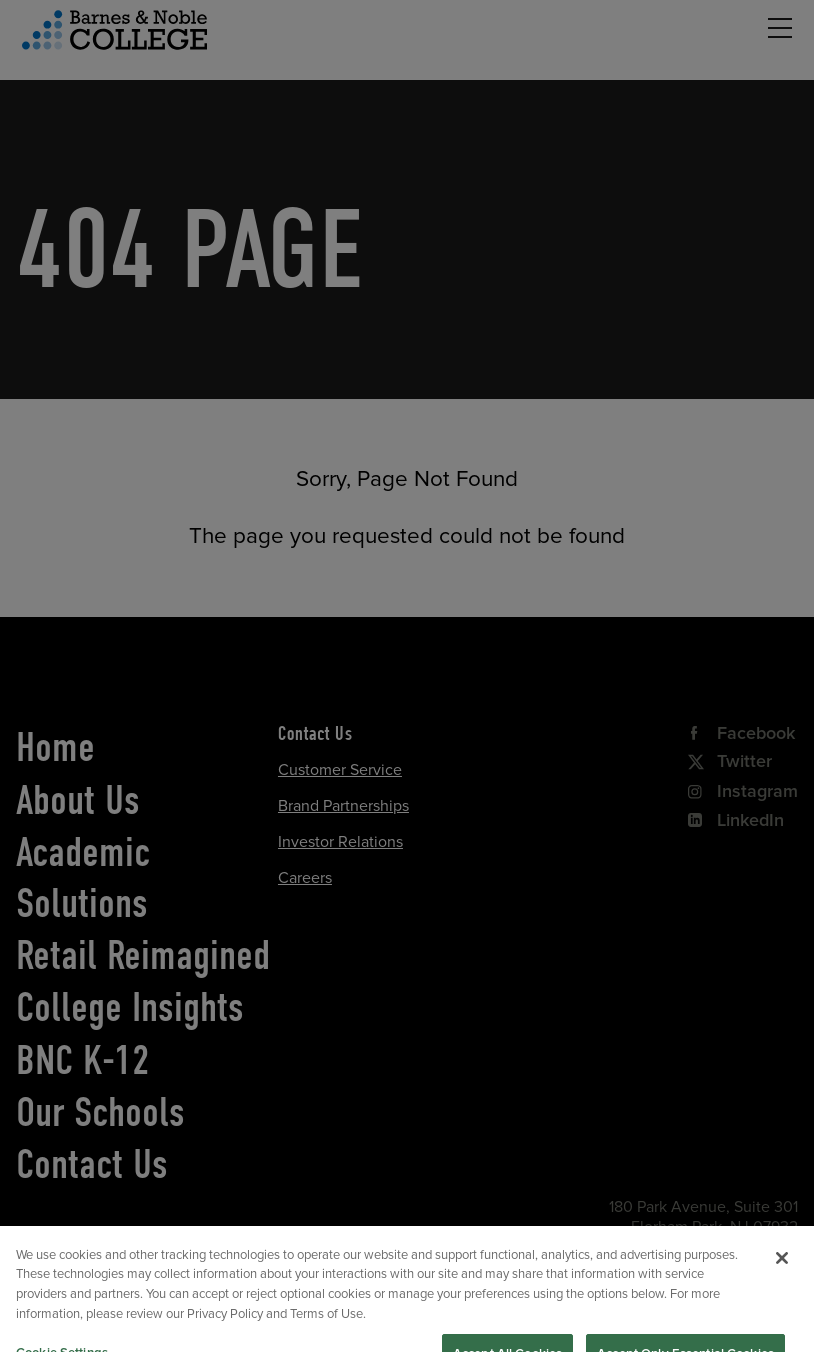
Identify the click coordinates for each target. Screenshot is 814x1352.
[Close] (782, 1277)
